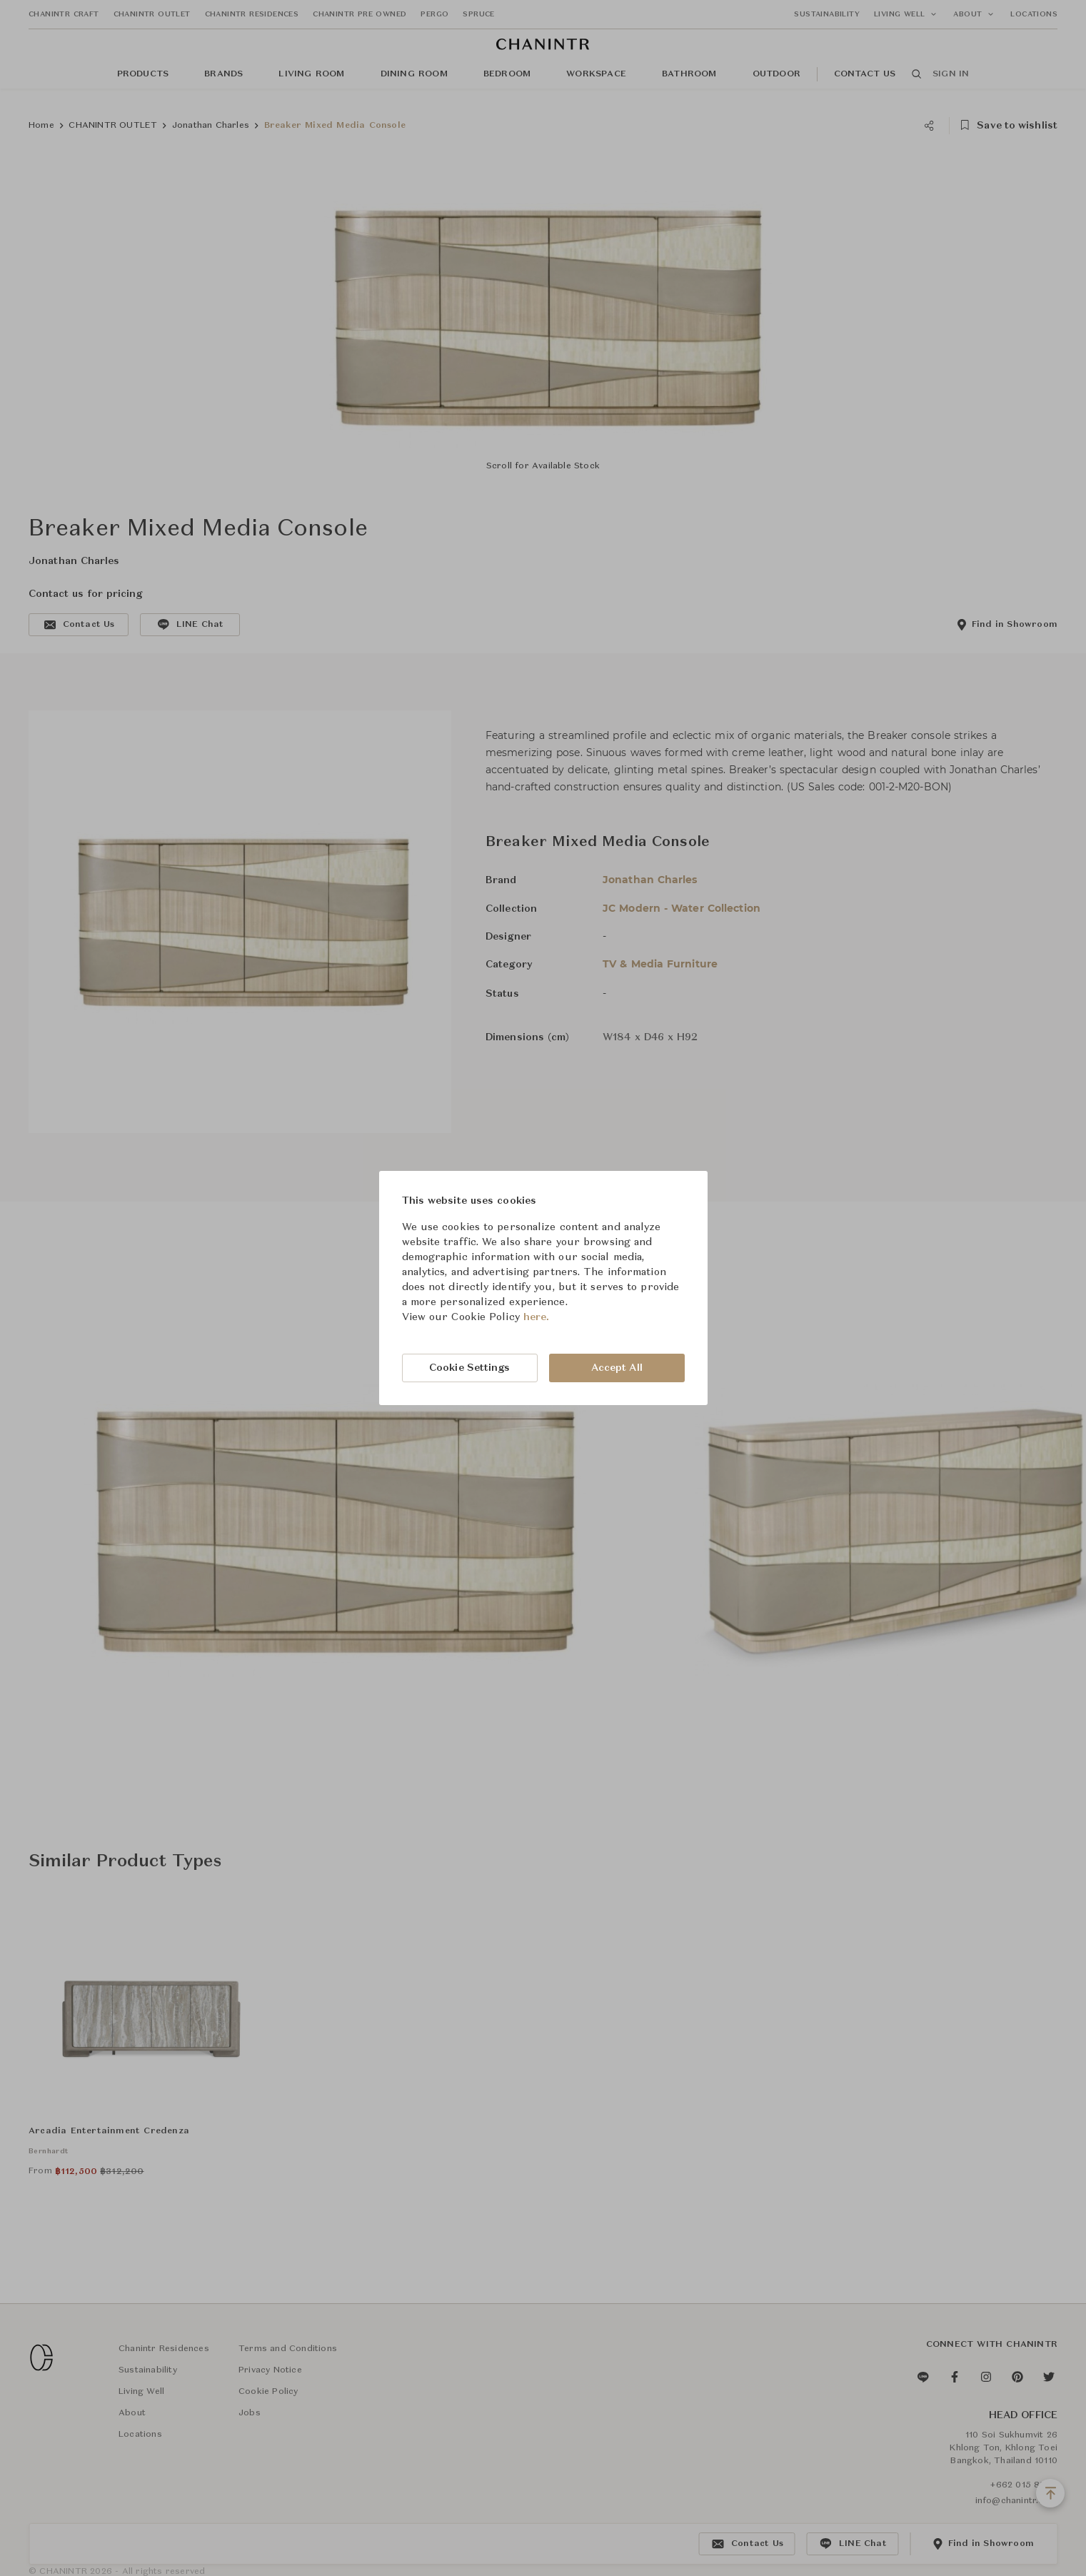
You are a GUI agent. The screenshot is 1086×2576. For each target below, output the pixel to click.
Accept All (617, 1368)
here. (536, 1317)
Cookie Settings (470, 1368)
